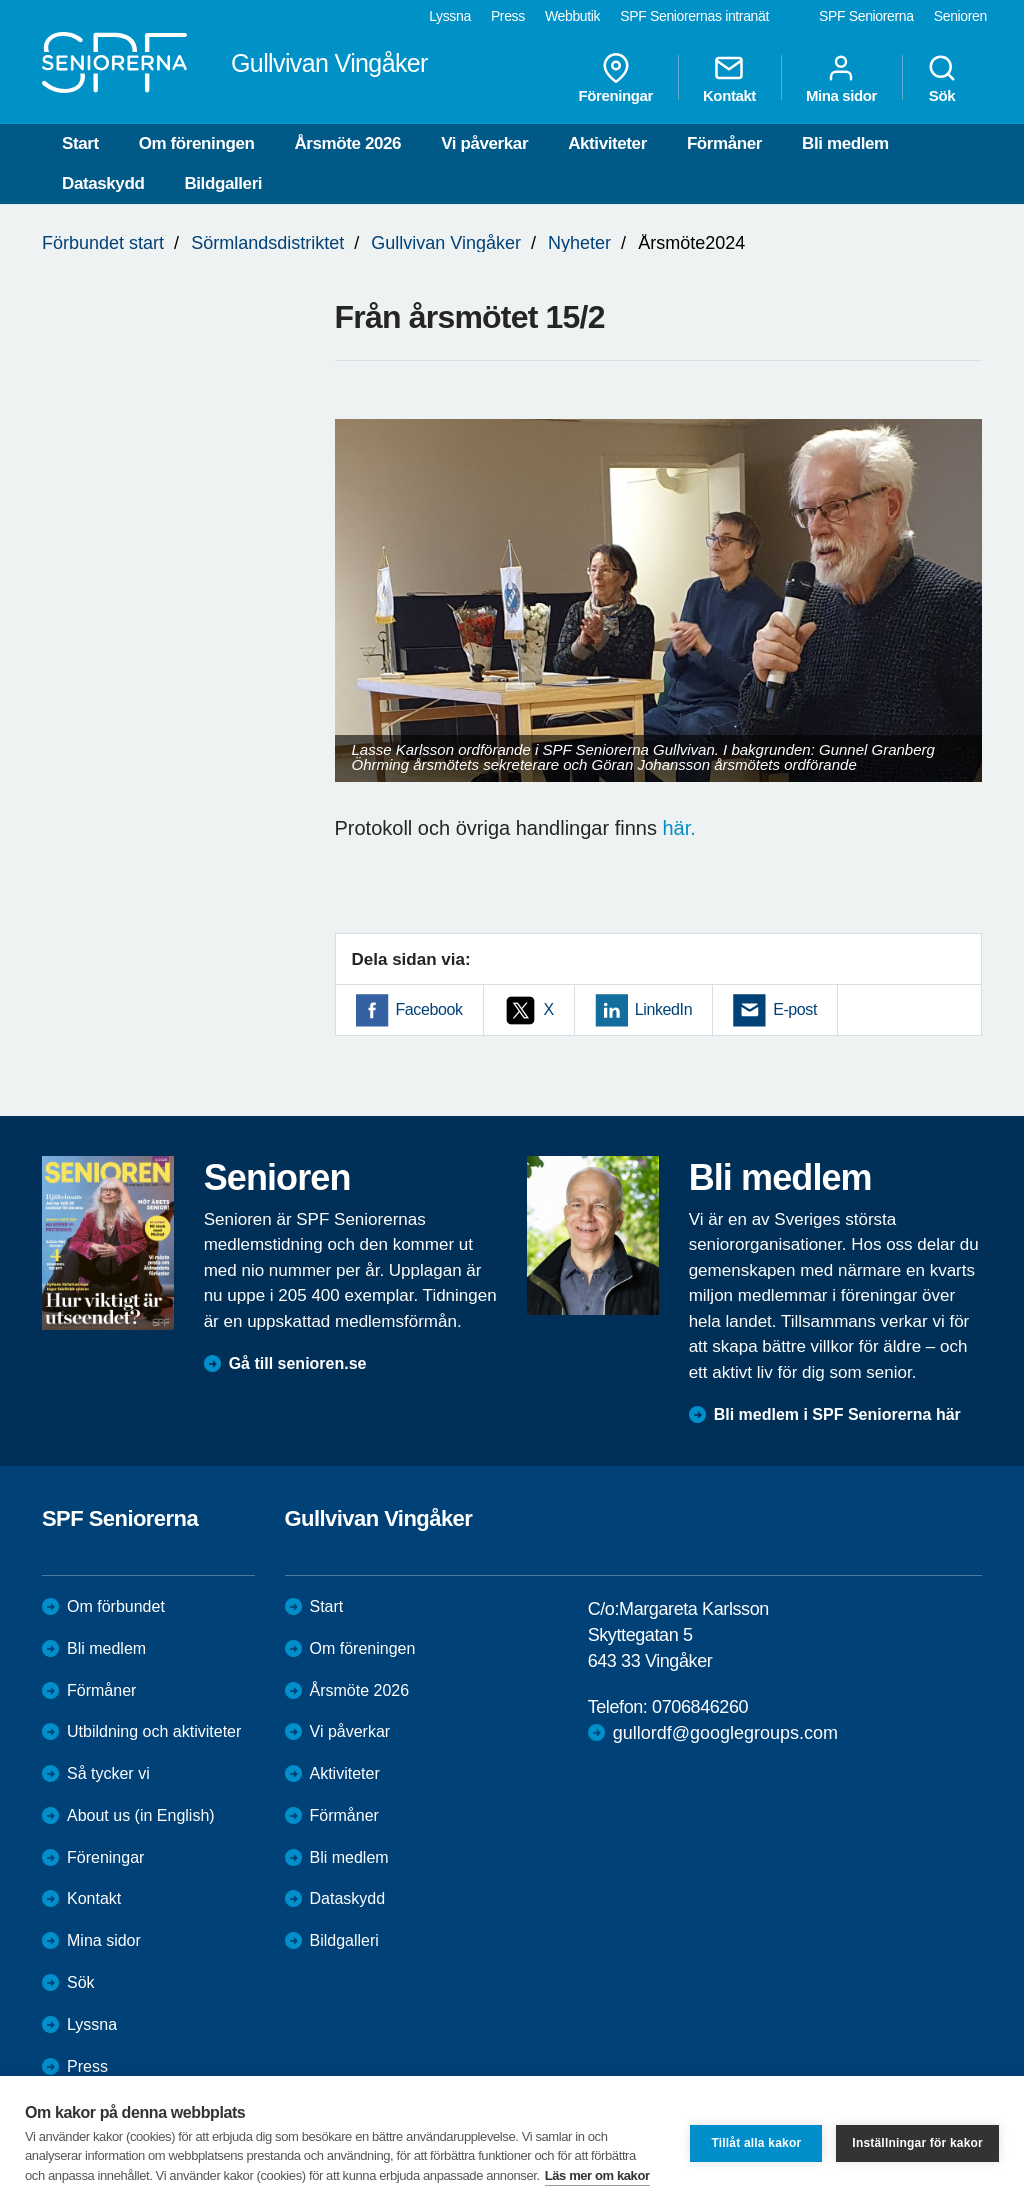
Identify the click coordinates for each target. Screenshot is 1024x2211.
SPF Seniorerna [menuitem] (866, 16)
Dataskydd (103, 183)
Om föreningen (197, 143)
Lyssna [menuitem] (450, 16)
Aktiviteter (607, 143)
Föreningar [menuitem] (616, 78)
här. (678, 828)
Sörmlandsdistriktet (267, 243)
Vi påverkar (484, 143)
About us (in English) (141, 1815)
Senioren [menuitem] (960, 16)
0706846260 (700, 1707)
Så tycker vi (108, 1773)
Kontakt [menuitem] (729, 78)
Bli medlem (845, 143)
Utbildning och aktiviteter (154, 1731)
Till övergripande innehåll (0, 0)
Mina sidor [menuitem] (841, 78)
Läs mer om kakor (597, 2175)
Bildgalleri (223, 183)
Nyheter (579, 243)
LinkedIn (663, 1009)
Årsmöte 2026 (347, 143)
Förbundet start (103, 243)
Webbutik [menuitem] (572, 16)
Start (80, 143)
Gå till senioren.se (298, 1363)
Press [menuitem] (508, 16)
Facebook (429, 1009)
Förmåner (724, 143)
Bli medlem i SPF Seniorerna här (837, 1414)
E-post (795, 1009)
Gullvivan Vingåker (446, 243)
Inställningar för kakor (917, 2143)
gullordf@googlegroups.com (725, 1733)
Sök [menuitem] (942, 78)
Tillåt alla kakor (756, 2143)
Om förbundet (116, 1606)
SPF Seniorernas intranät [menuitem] (694, 16)
